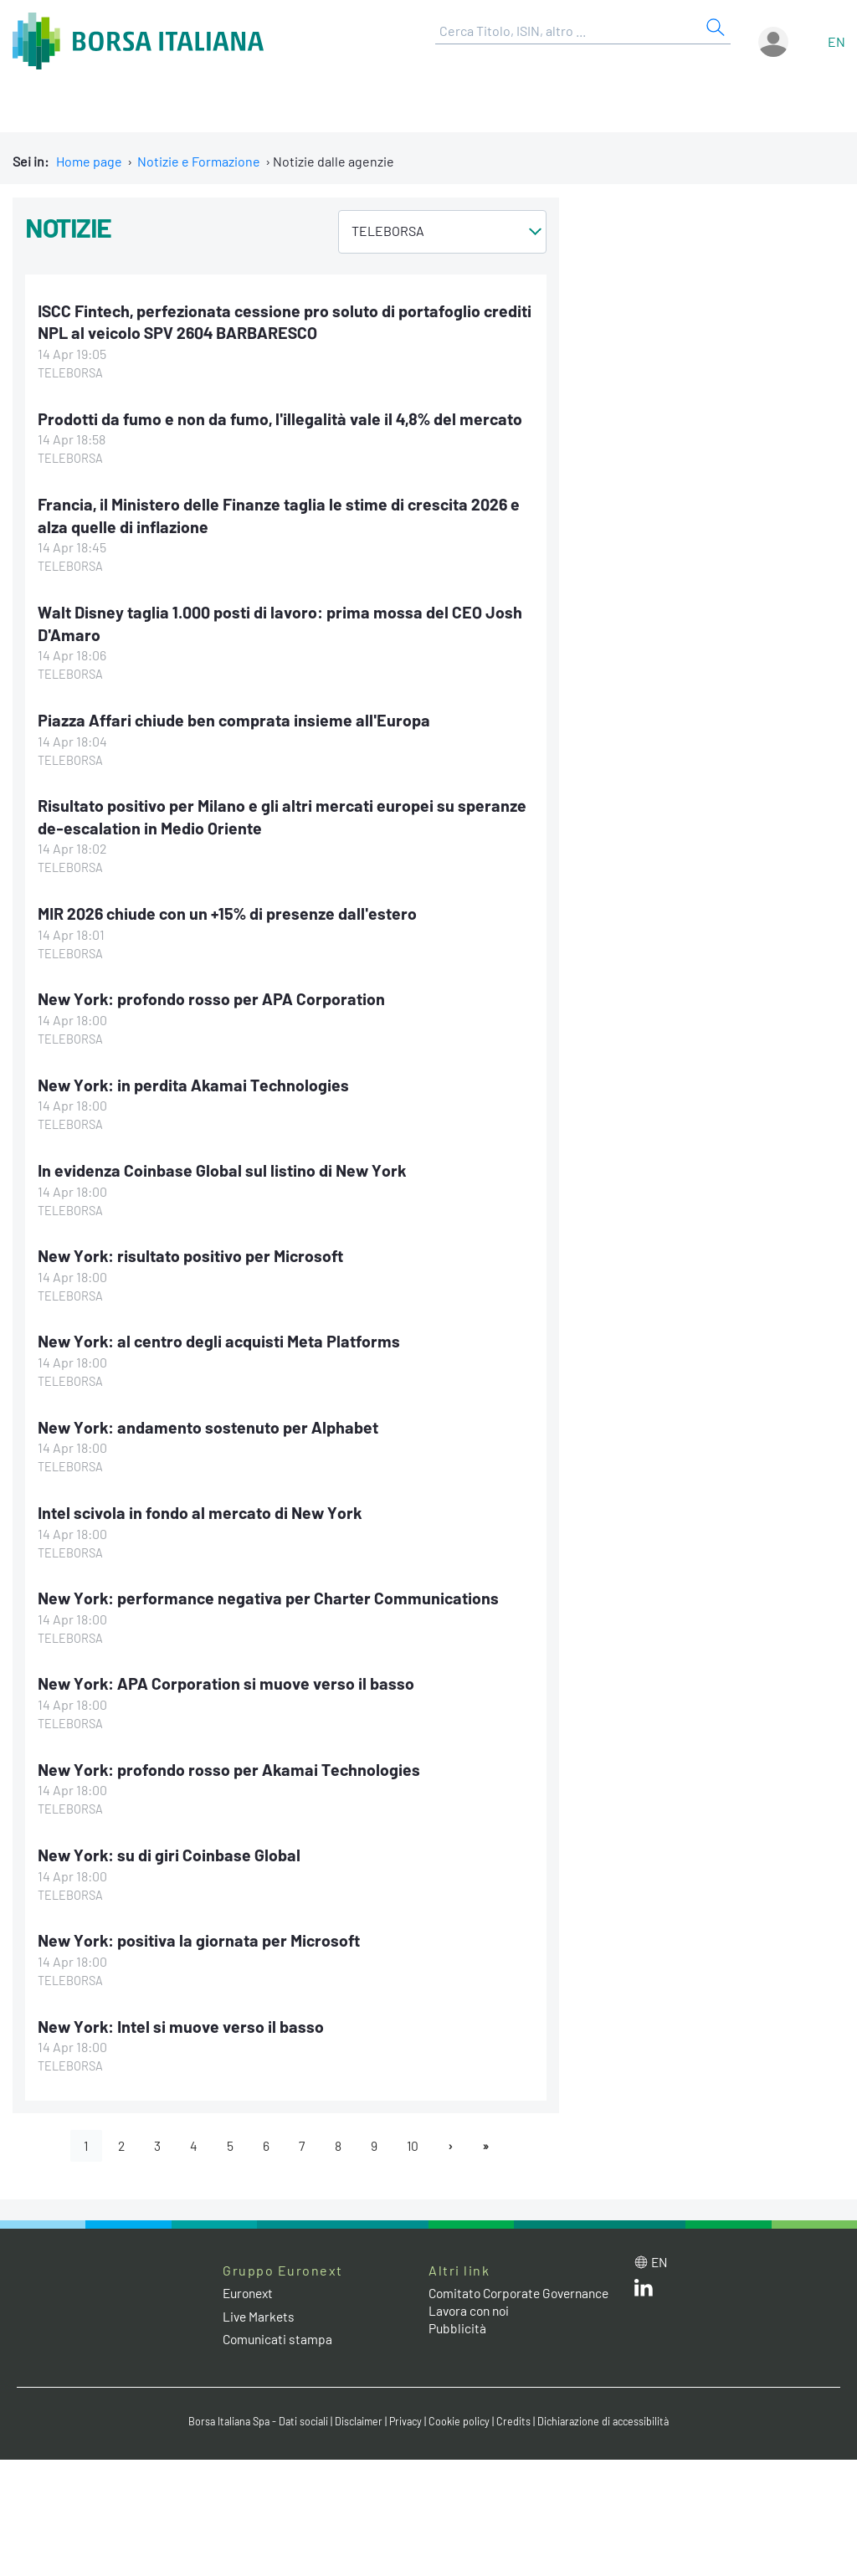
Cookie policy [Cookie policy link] (462, 2417)
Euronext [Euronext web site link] (250, 2288)
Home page (89, 161)
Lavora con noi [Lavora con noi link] (471, 2322)
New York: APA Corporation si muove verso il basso (228, 1678)
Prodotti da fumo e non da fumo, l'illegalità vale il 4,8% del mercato (283, 418)
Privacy (406, 2417)
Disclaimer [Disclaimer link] (357, 2417)
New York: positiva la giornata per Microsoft (202, 1934)
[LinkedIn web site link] (643, 2285)
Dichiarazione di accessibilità (609, 2417)
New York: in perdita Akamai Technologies (196, 1081)
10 (415, 2139)
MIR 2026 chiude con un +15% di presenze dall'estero (231, 911)
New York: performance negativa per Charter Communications (272, 1593)
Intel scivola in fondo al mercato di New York (203, 1507)
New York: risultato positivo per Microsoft (194, 1252)
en (836, 41)
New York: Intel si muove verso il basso (183, 2019)
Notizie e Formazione (198, 161)
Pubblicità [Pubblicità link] (457, 2340)
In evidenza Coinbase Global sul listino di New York (224, 1167)
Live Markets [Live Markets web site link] (260, 2310)
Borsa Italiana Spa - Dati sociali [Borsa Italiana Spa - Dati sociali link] (252, 2417)
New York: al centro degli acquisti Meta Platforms (222, 1336)
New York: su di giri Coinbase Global (170, 1849)
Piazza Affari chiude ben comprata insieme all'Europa (237, 718)
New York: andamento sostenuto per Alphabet (210, 1422)
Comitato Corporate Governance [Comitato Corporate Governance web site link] (487, 2296)
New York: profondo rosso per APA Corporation (214, 996)
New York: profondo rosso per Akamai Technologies (232, 1763)
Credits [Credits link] (517, 2417)
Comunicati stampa (279, 2333)
